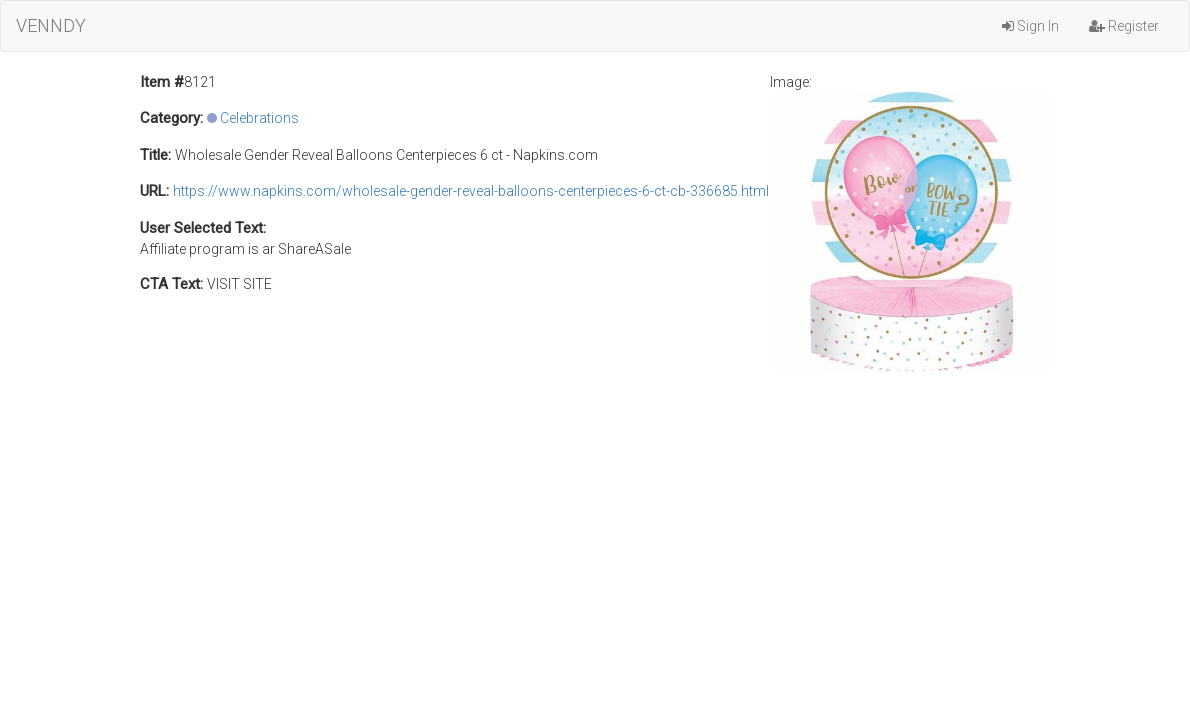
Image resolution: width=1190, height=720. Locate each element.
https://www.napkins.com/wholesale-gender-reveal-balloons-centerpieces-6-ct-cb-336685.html (471, 191)
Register (1124, 26)
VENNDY (51, 25)
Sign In (1030, 26)
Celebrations (259, 118)
